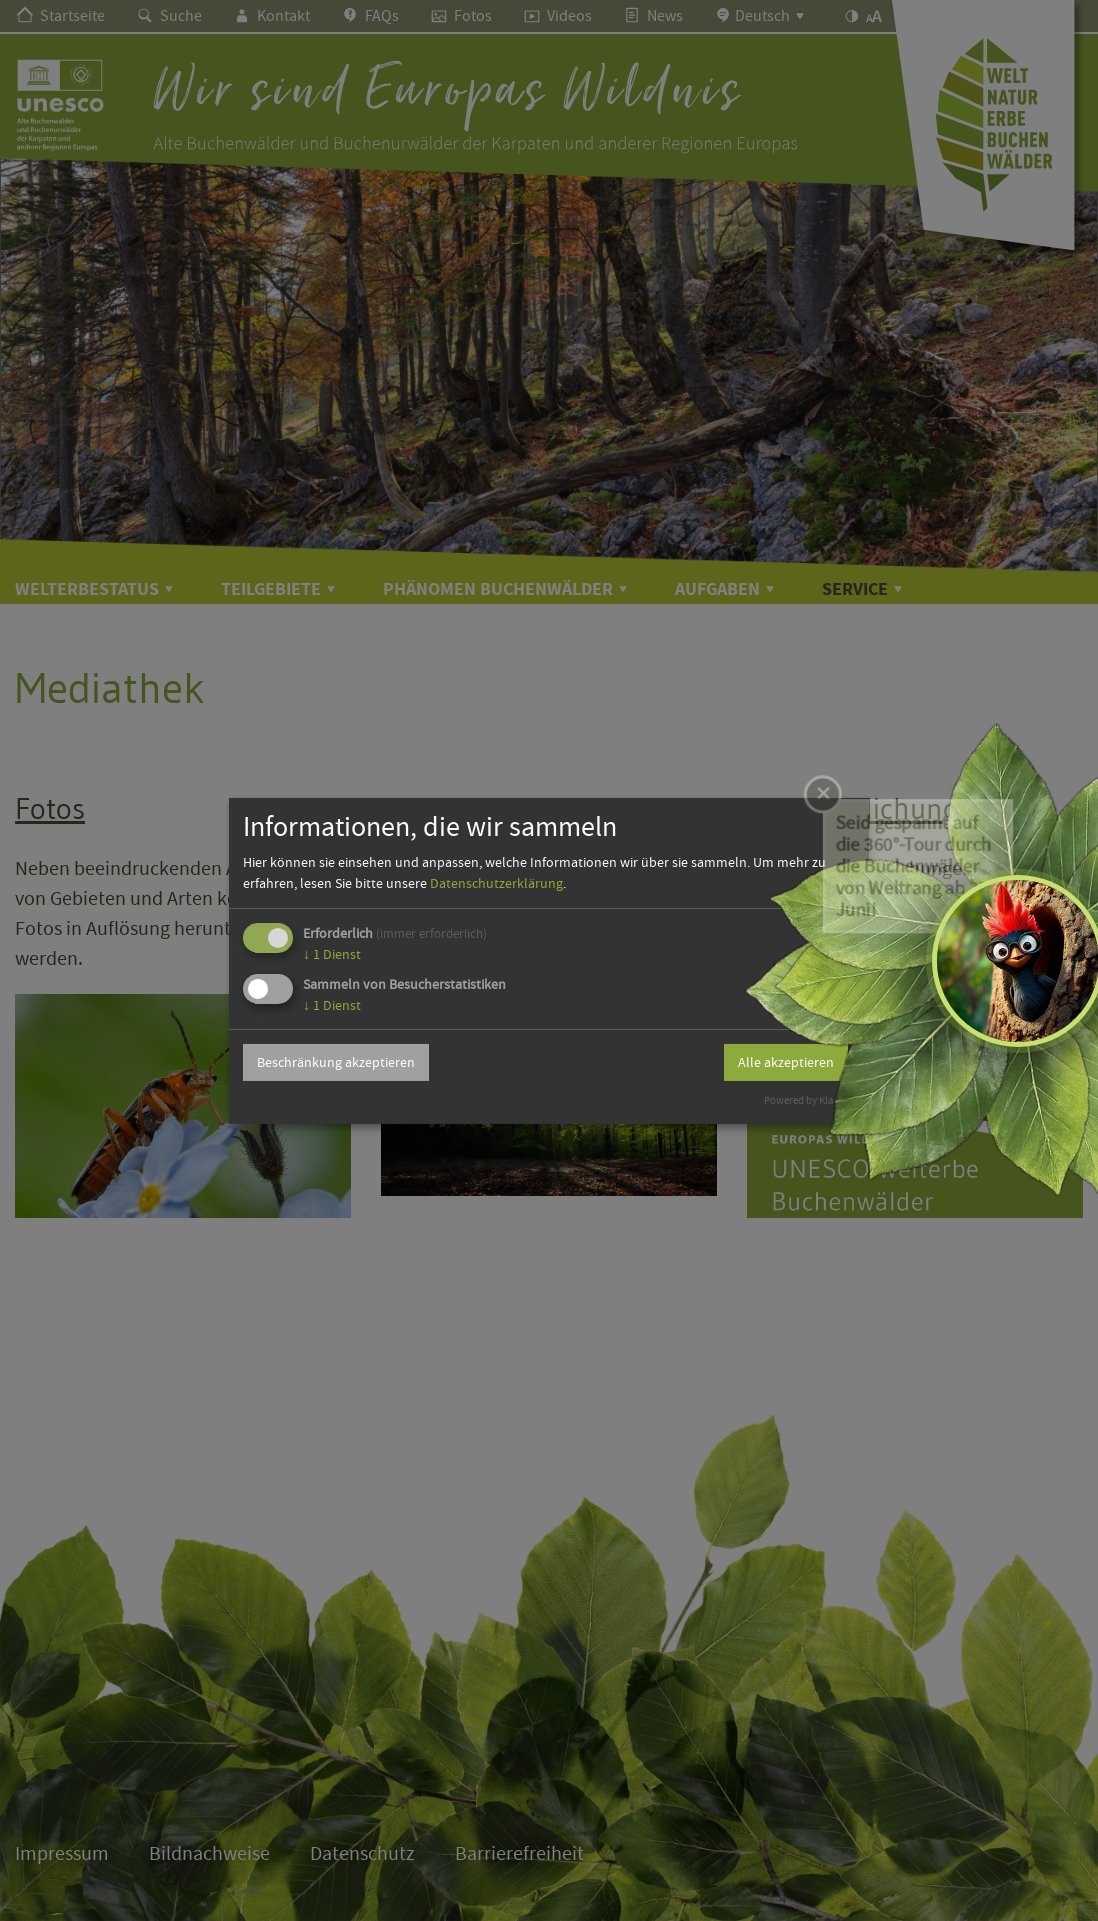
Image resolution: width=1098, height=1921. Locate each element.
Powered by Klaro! (805, 1100)
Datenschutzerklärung (496, 883)
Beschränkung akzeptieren (336, 1062)
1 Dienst (332, 954)
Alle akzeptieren (786, 1062)
